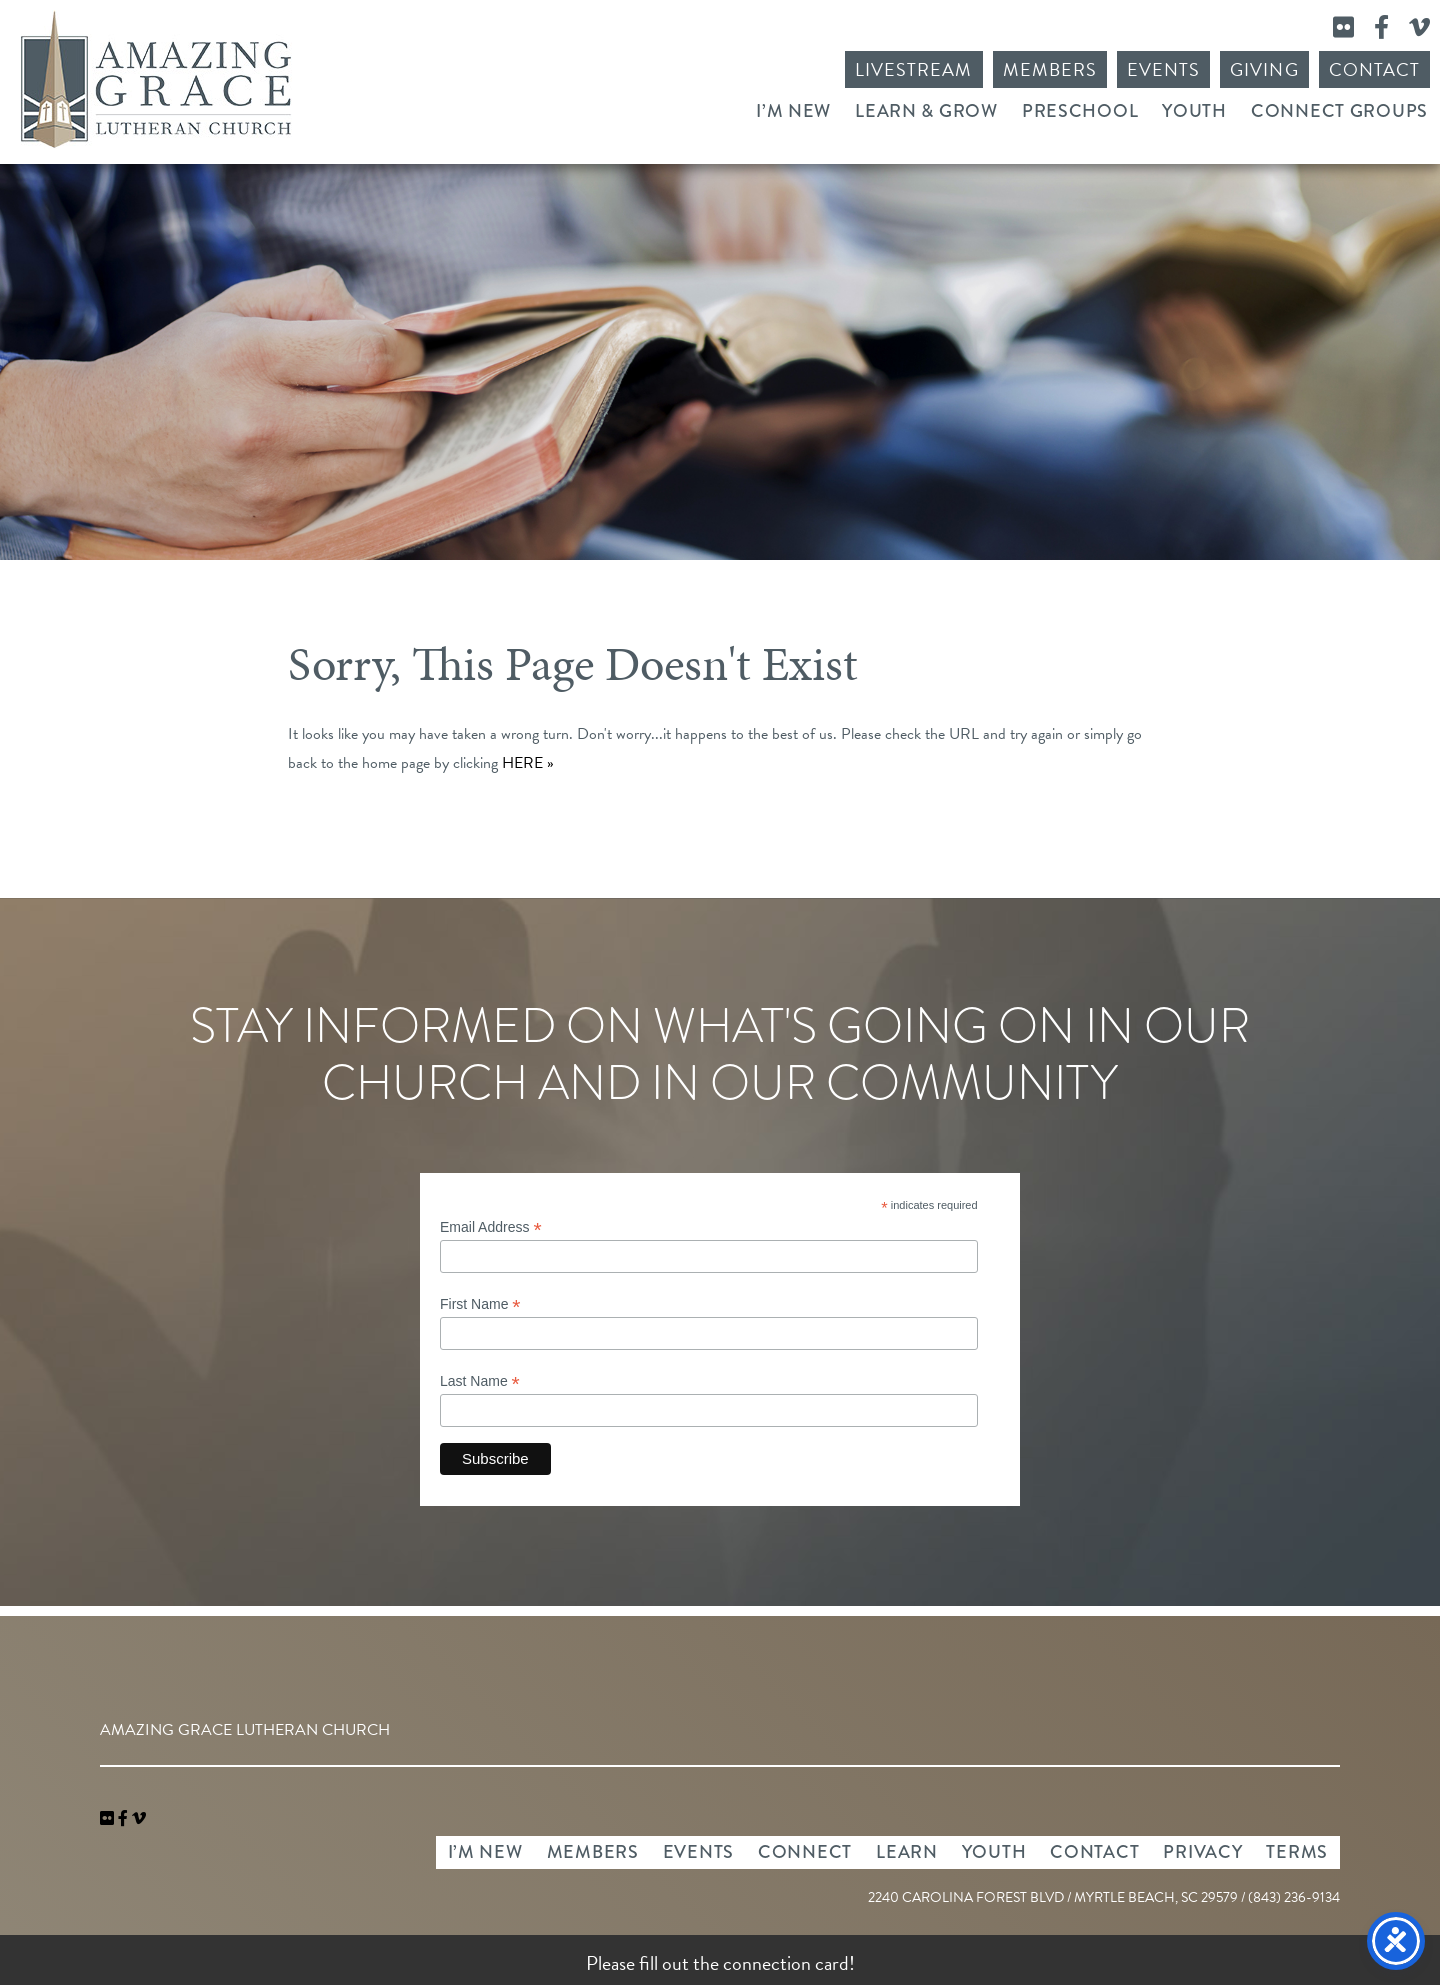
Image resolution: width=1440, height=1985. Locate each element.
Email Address (491, 1227)
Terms (1297, 1852)
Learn (907, 1852)
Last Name (480, 1381)
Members (1050, 69)
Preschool (1080, 111)
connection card (786, 1963)
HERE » (528, 763)
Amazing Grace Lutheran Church (156, 79)
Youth (1194, 111)
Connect (805, 1852)
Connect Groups (1339, 111)
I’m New (793, 111)
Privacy (1202, 1852)
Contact (1374, 69)
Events (1163, 69)
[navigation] (139, 1819)
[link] (109, 1819)
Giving (1264, 69)
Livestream (914, 69)
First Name (480, 1304)
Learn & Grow (926, 111)
